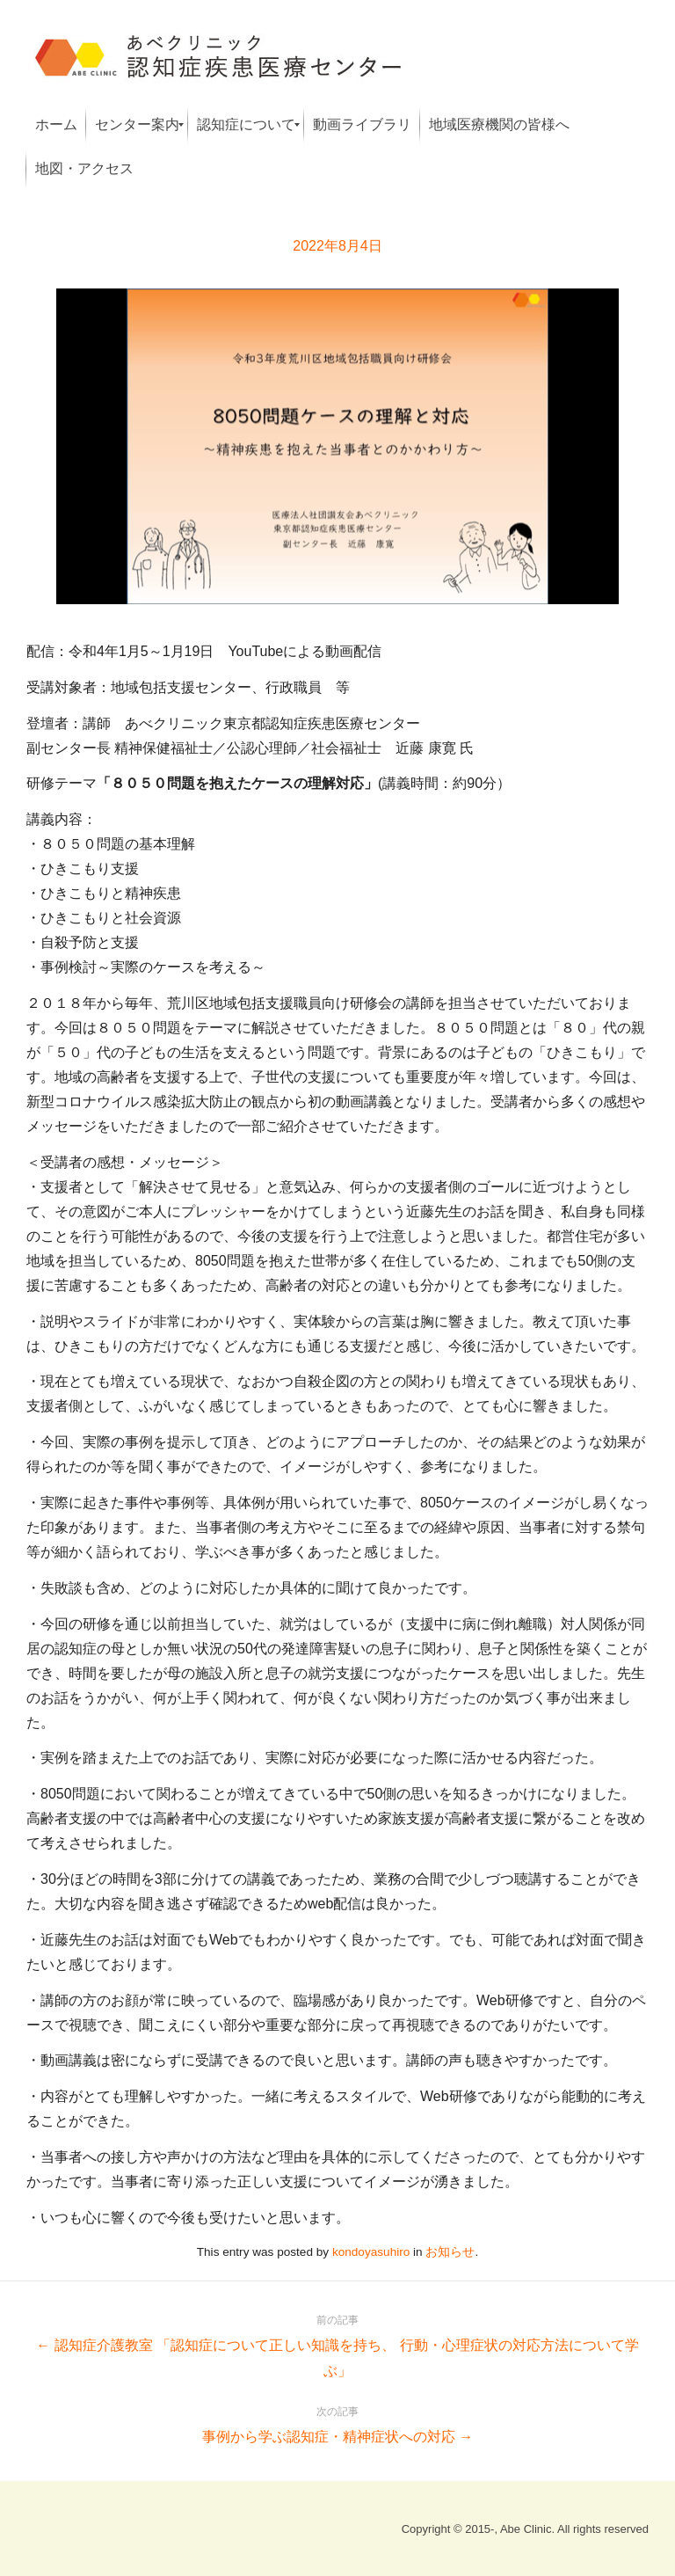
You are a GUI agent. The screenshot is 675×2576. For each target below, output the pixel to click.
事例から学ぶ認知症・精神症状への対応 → (337, 2421)
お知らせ (450, 2252)
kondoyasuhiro (371, 2252)
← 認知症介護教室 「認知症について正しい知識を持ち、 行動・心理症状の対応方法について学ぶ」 (337, 2343)
